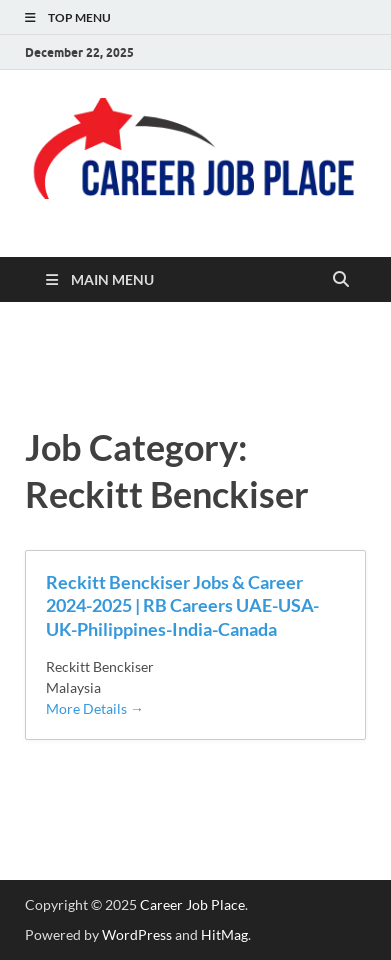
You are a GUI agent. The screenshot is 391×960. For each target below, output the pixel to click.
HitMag (224, 934)
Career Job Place (192, 904)
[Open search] (341, 280)
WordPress (137, 934)
